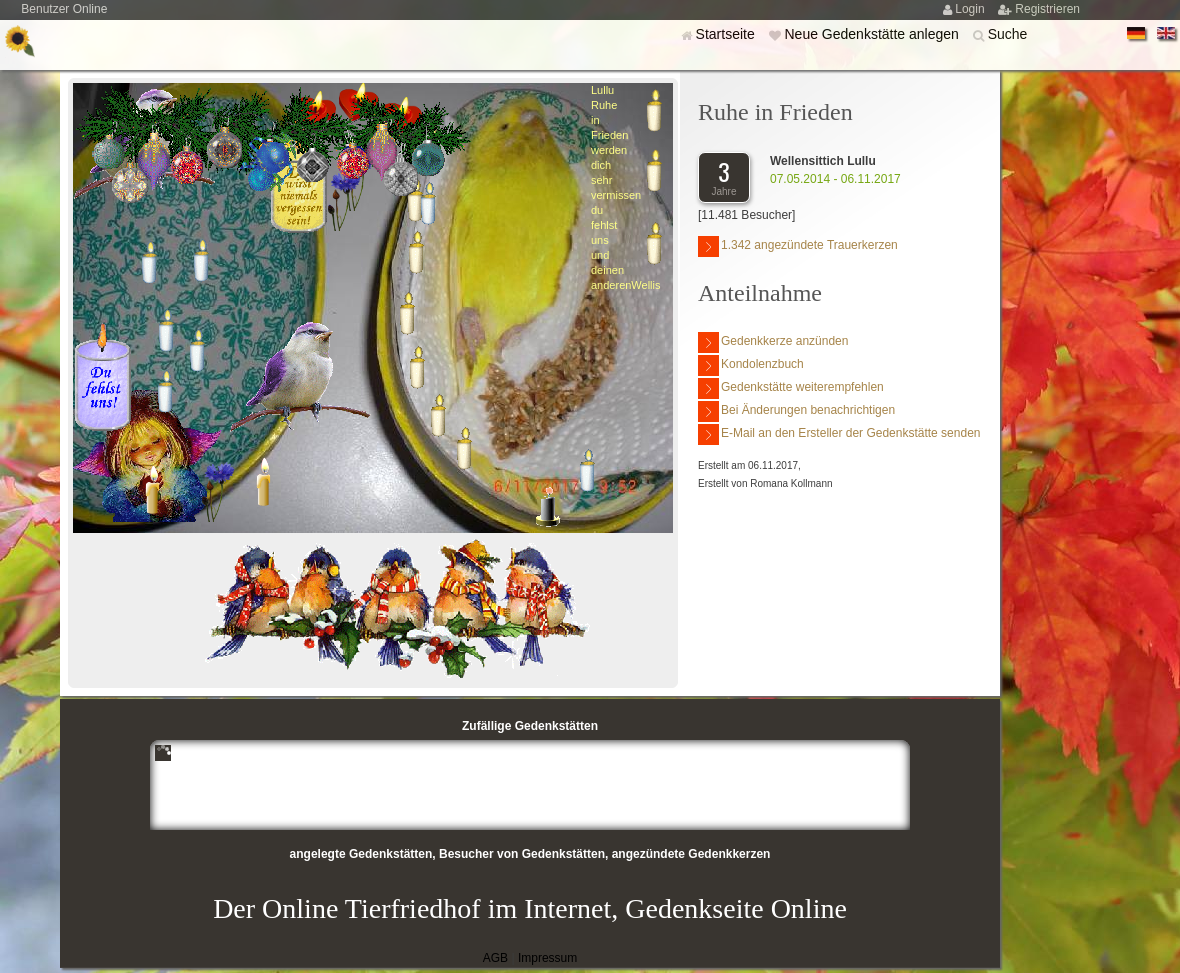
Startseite (727, 34)
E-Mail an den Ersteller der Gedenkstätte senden (839, 434)
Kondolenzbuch (751, 365)
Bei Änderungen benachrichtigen (796, 411)
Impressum (547, 958)
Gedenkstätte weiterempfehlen (791, 388)
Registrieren (1047, 9)
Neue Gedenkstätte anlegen (873, 34)
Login (971, 9)
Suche (1008, 34)
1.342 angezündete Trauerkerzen (798, 246)
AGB (495, 958)
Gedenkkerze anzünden (773, 342)
